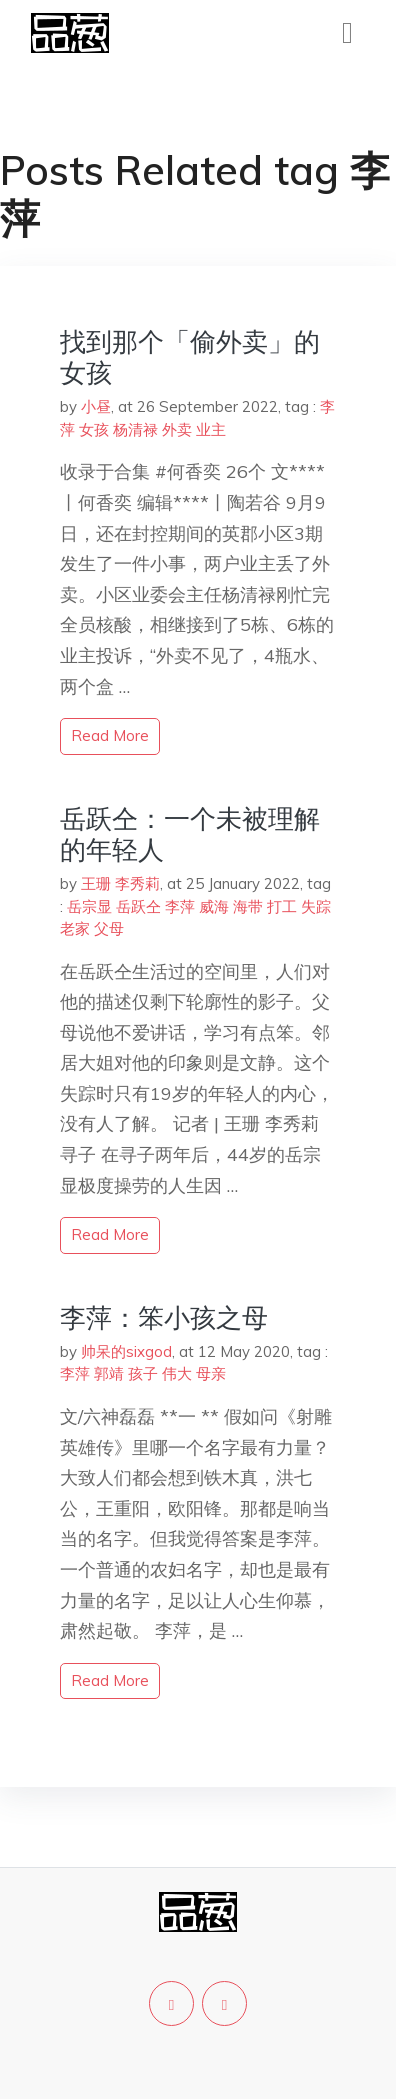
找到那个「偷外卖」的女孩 (190, 357)
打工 (282, 906)
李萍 (180, 906)
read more (110, 735)
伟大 (177, 1373)
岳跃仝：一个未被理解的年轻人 (190, 834)
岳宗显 (89, 906)
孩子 (143, 1373)
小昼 (96, 406)
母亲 (211, 1373)
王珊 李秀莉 (120, 883)
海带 (248, 906)
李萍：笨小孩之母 (164, 1317)
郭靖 (109, 1373)
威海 (214, 906)
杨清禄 (135, 429)
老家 (75, 928)
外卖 (177, 429)
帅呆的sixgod (126, 1351)
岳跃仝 (138, 906)
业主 (211, 429)
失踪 (316, 906)
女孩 (94, 429)
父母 (109, 928)
